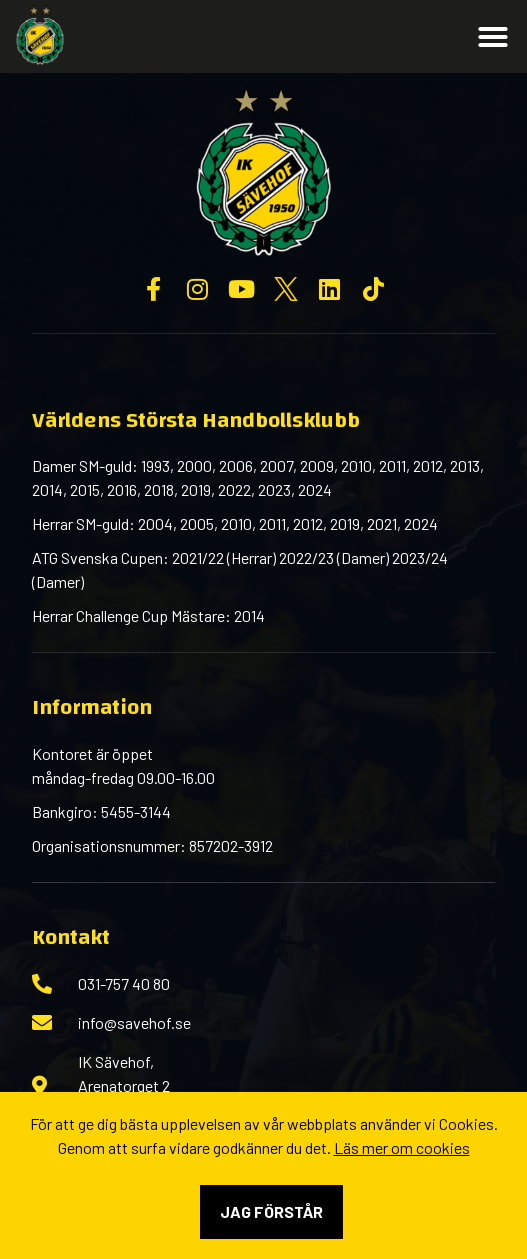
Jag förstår (271, 1211)
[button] (493, 37)
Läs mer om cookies (402, 1147)
